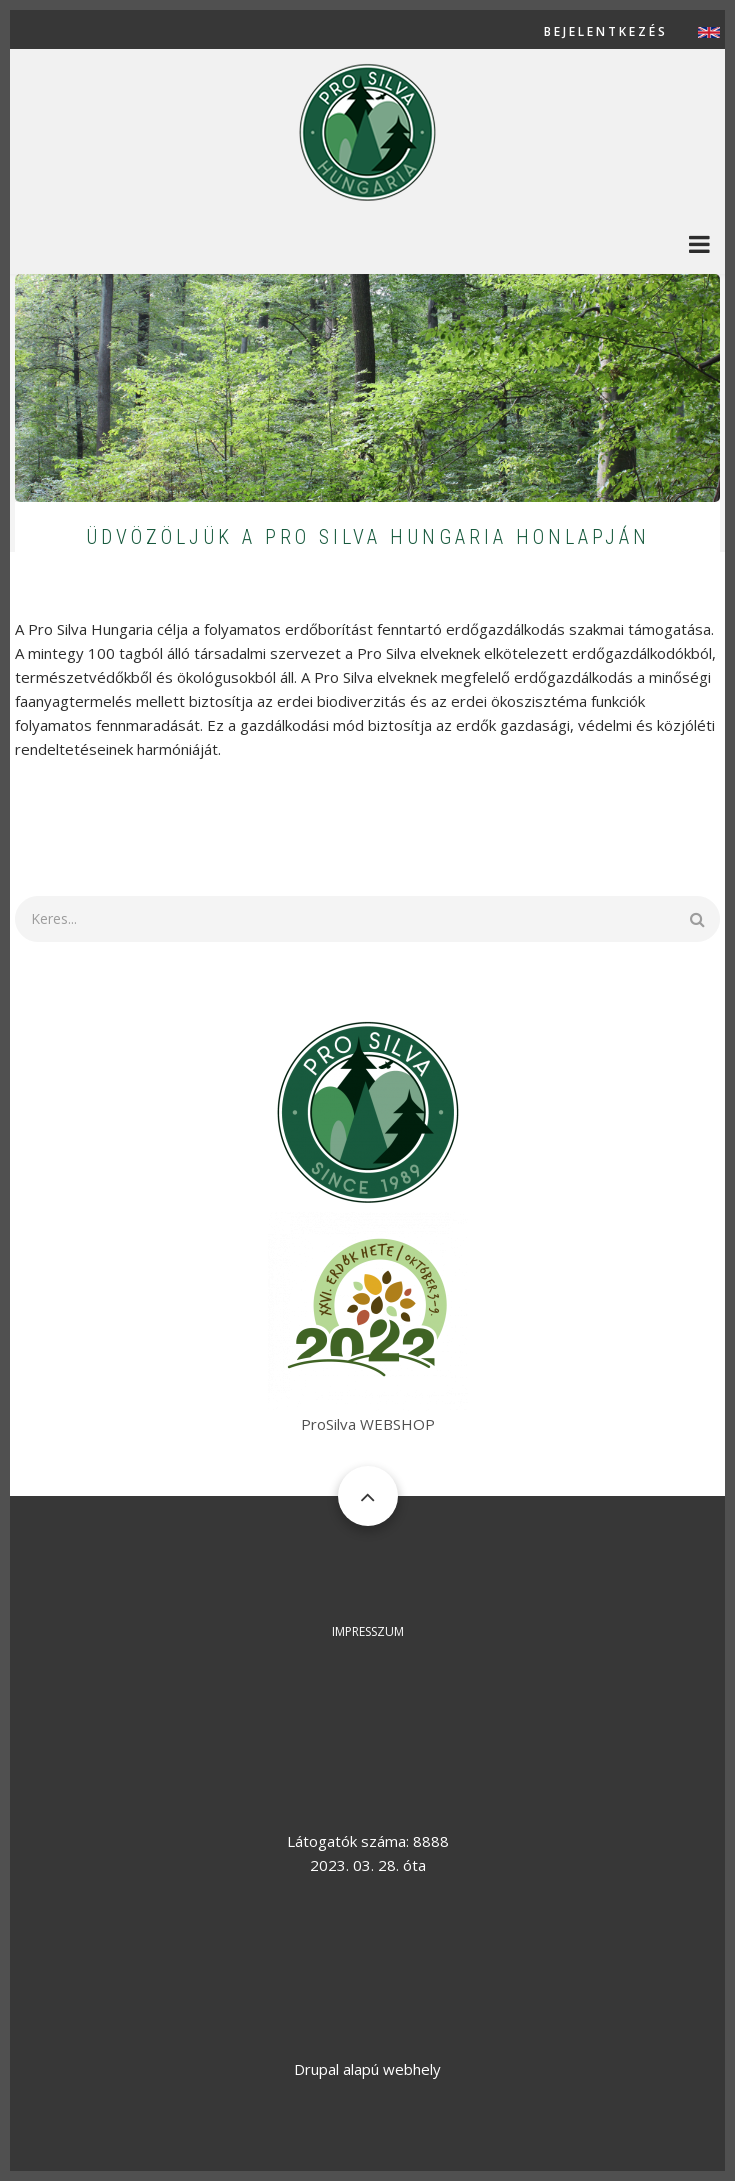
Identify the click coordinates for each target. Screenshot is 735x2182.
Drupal (316, 2069)
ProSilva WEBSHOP (368, 1424)
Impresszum (368, 1631)
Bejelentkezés (606, 32)
